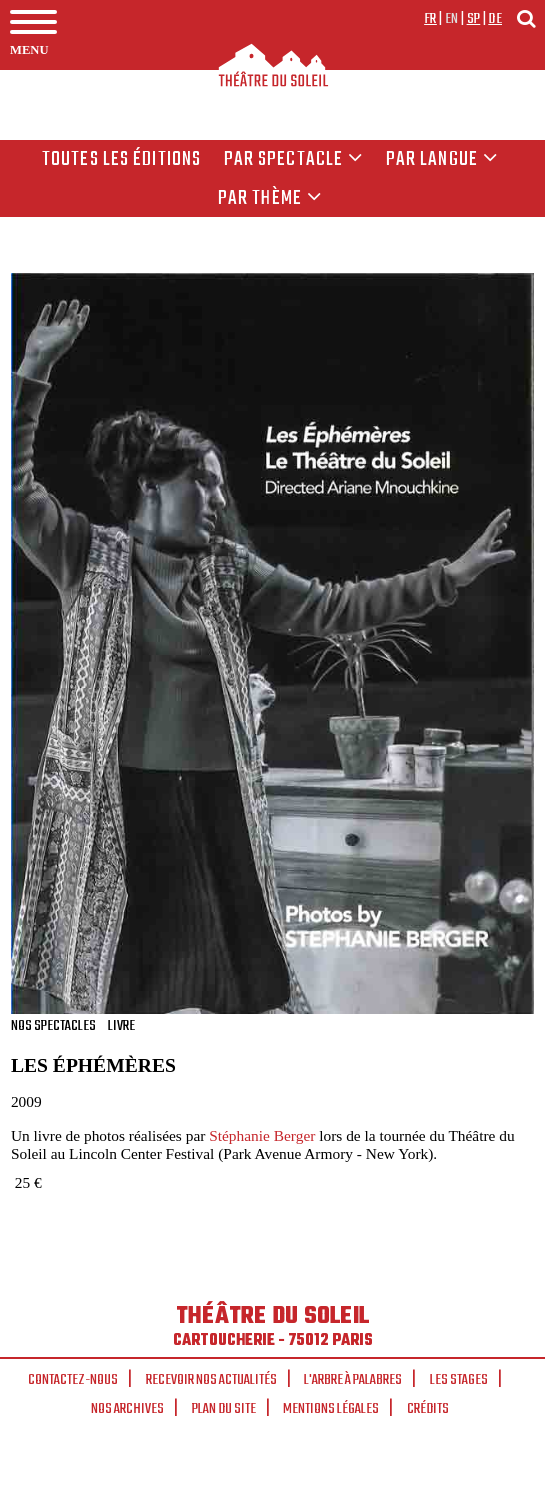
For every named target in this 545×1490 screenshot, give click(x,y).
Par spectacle (294, 160)
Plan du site (224, 1409)
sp (474, 19)
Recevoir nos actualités (211, 1380)
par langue (442, 160)
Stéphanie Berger (262, 1135)
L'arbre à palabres (353, 1380)
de (495, 19)
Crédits (428, 1409)
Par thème (270, 199)
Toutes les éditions (121, 160)
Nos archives (127, 1409)
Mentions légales (331, 1409)
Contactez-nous (73, 1380)
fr (430, 19)
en (452, 19)
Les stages (459, 1380)
